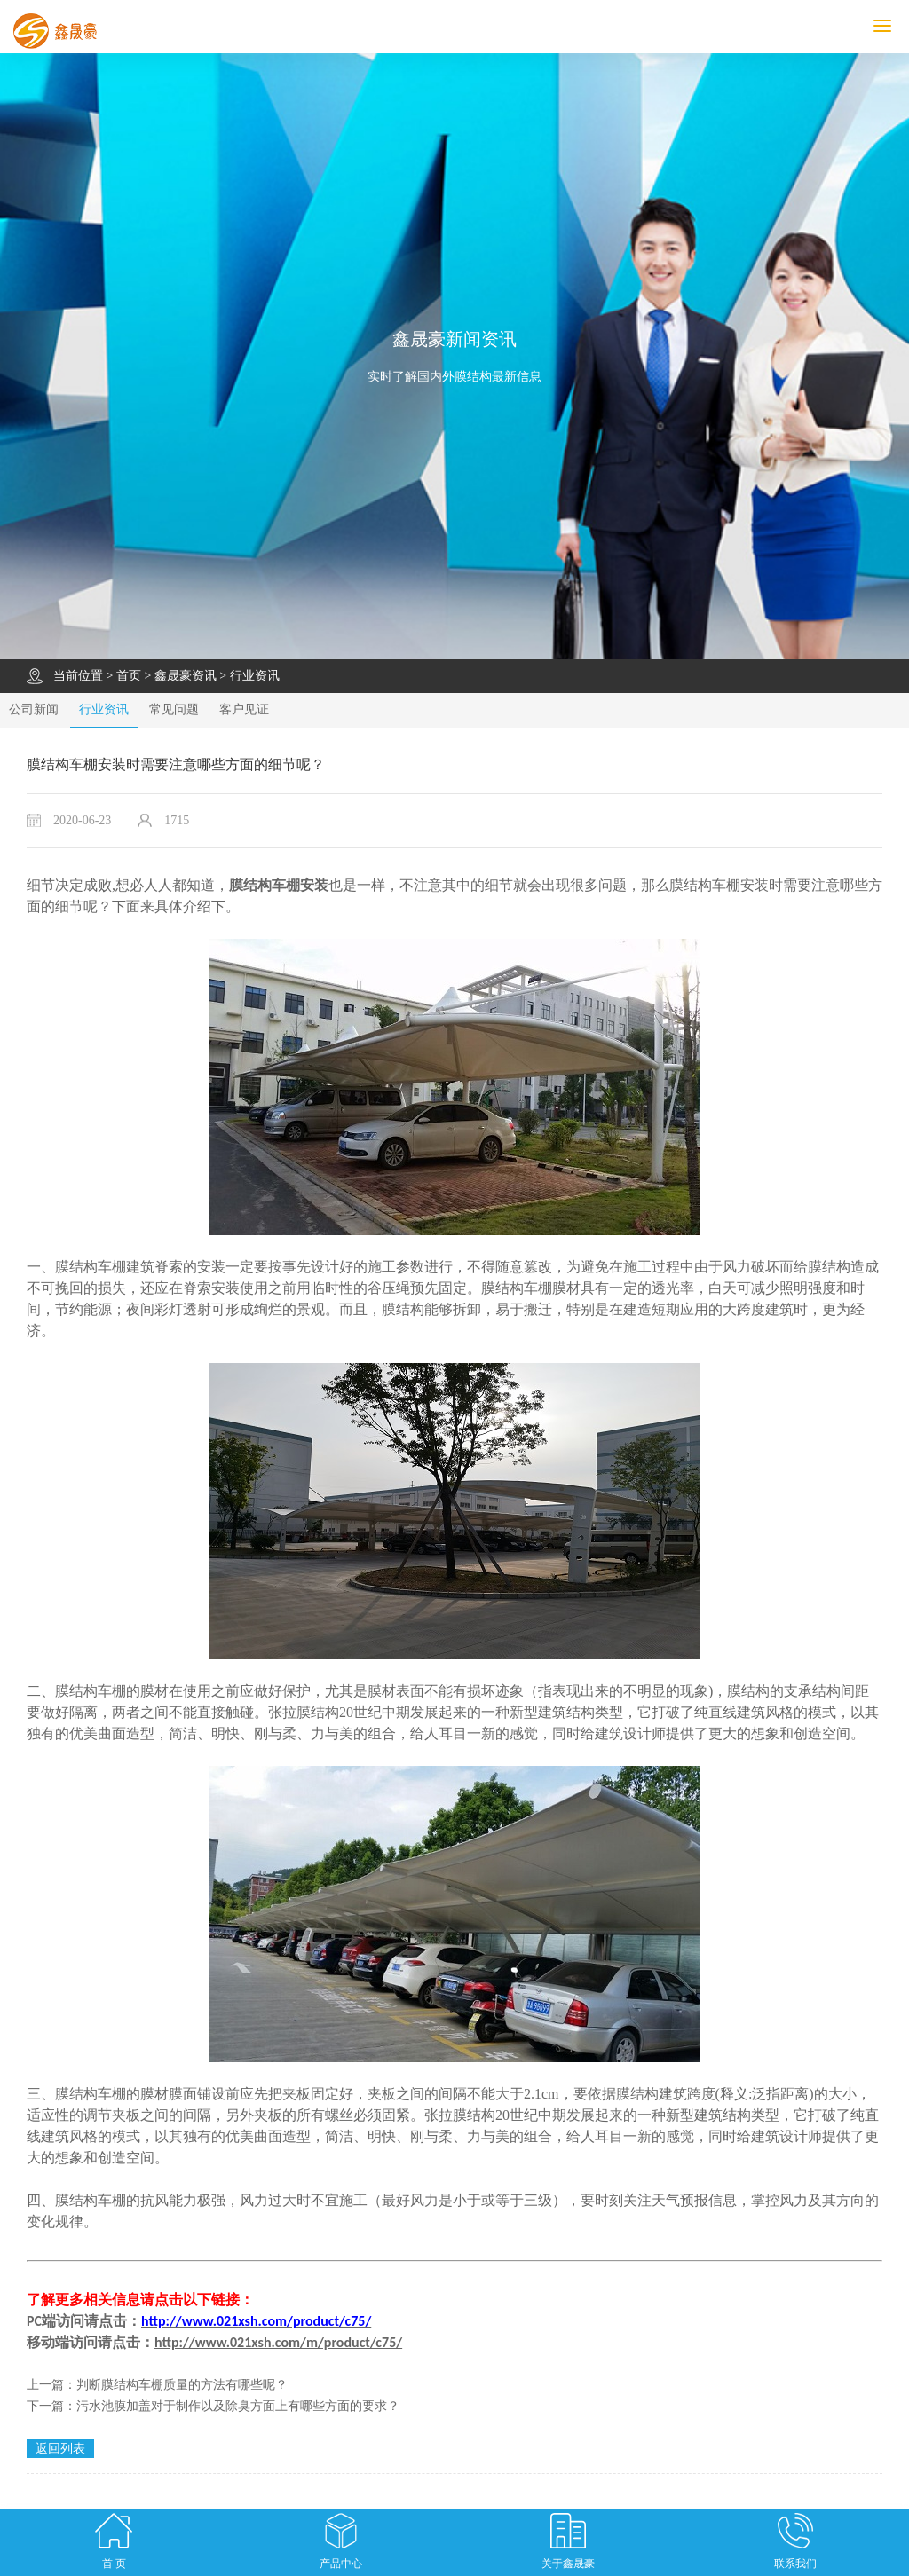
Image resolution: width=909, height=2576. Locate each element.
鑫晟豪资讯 (185, 675)
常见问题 (174, 709)
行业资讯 (255, 675)
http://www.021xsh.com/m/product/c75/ (278, 2342)
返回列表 (60, 2448)
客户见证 (244, 709)
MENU (891, 26)
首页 (128, 675)
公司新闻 (34, 709)
